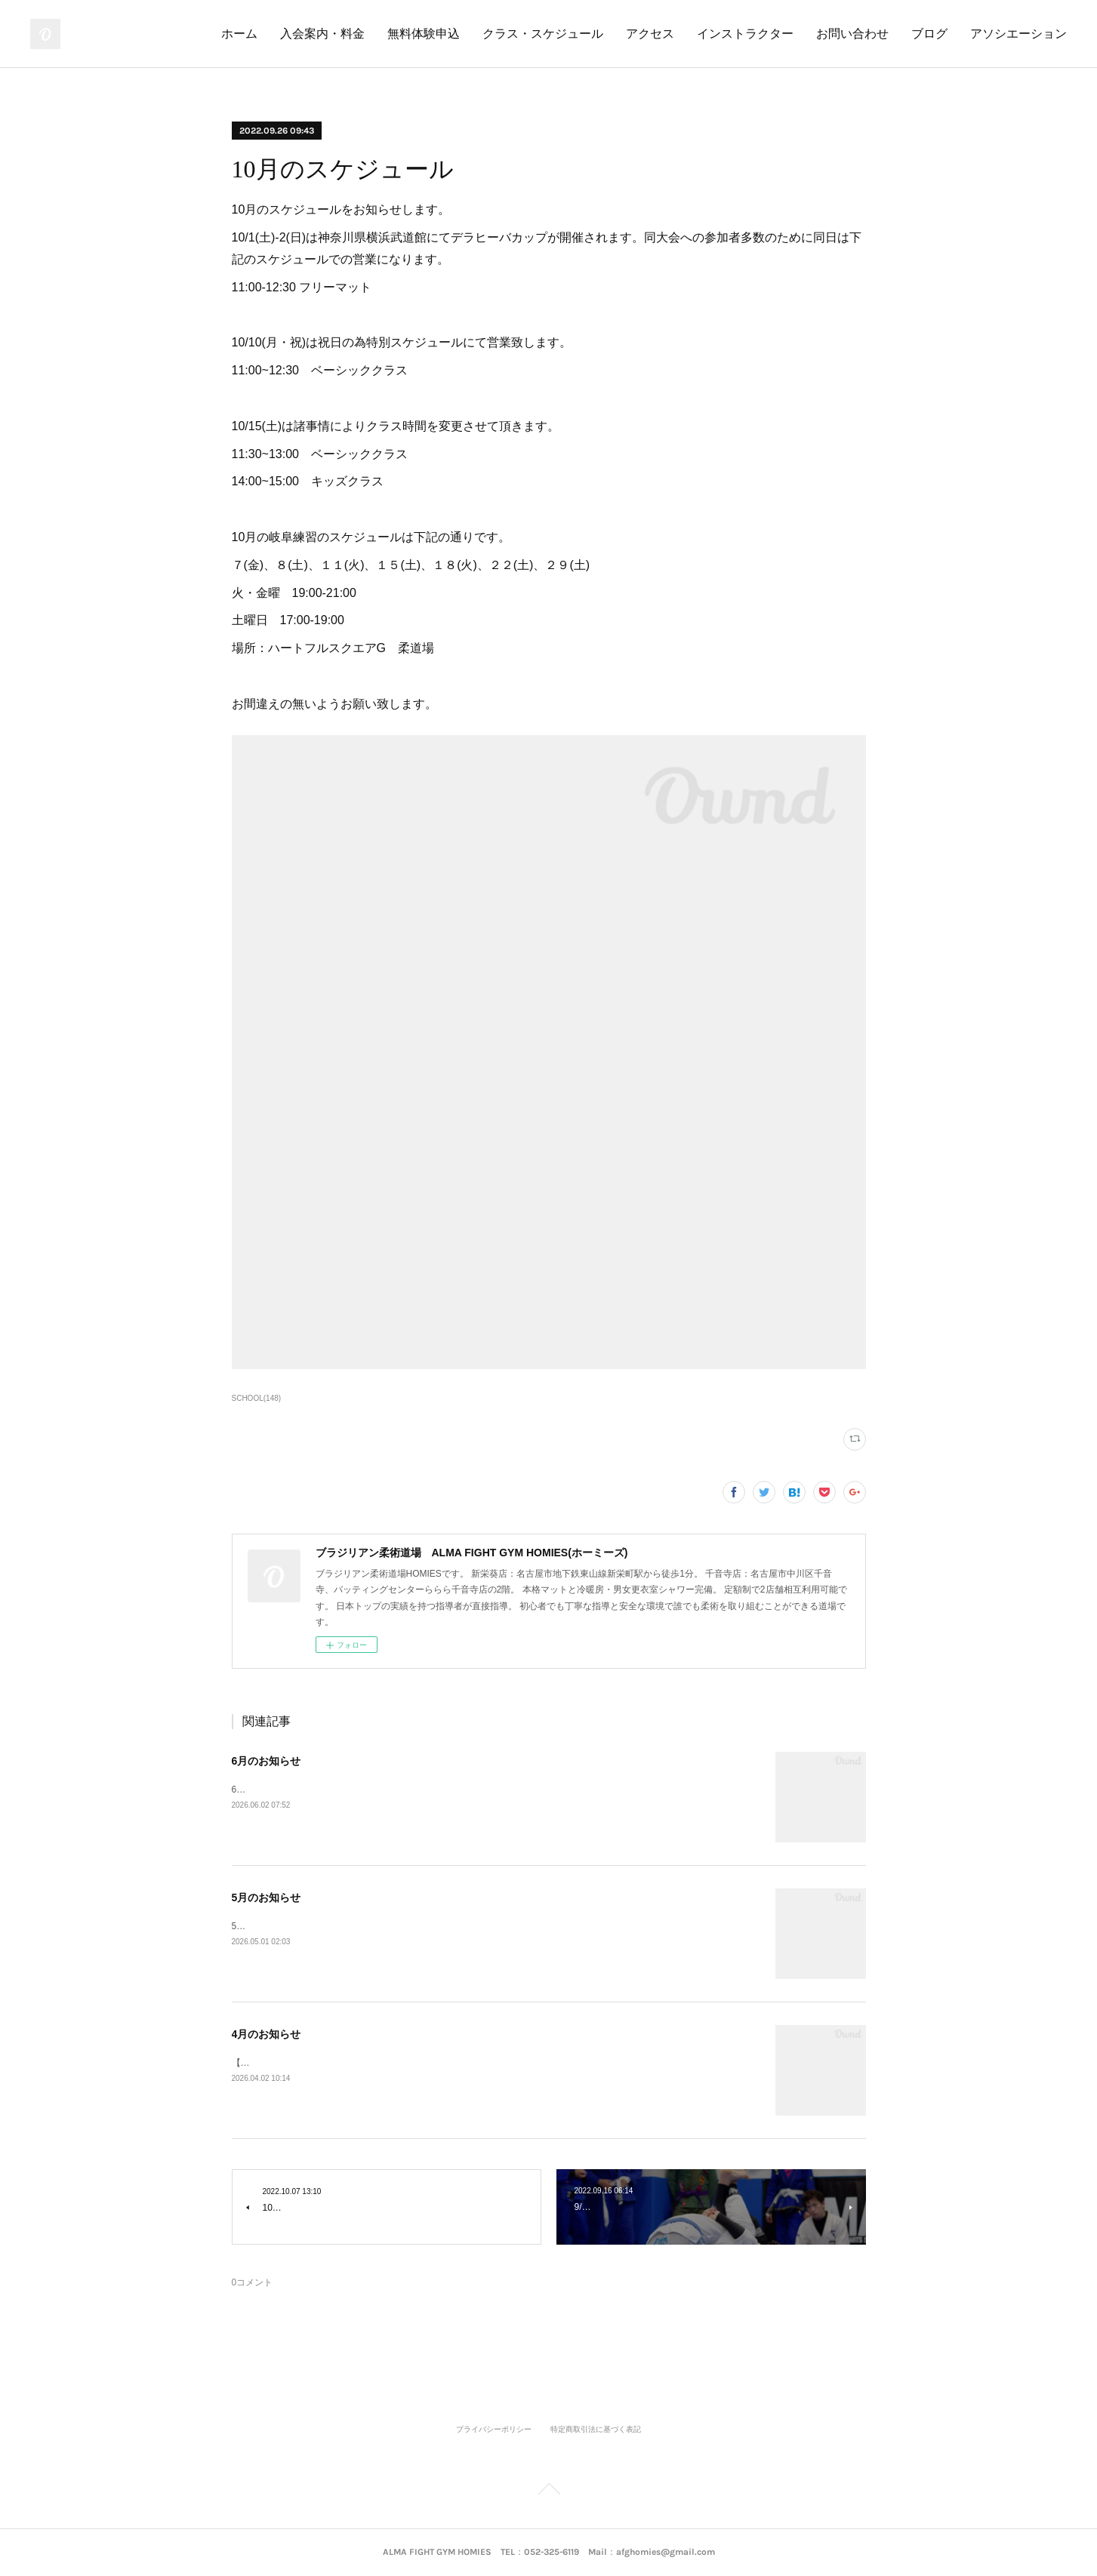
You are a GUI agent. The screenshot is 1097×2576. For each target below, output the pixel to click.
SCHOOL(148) (257, 1398)
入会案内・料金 (322, 33)
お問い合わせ (852, 33)
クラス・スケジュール (542, 33)
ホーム (239, 33)
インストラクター (745, 33)
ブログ (929, 33)
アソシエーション (1018, 33)
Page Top (548, 2491)
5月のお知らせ (266, 1897)
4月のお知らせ (266, 2034)
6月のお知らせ (266, 1761)
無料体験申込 (423, 33)
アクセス (650, 33)
